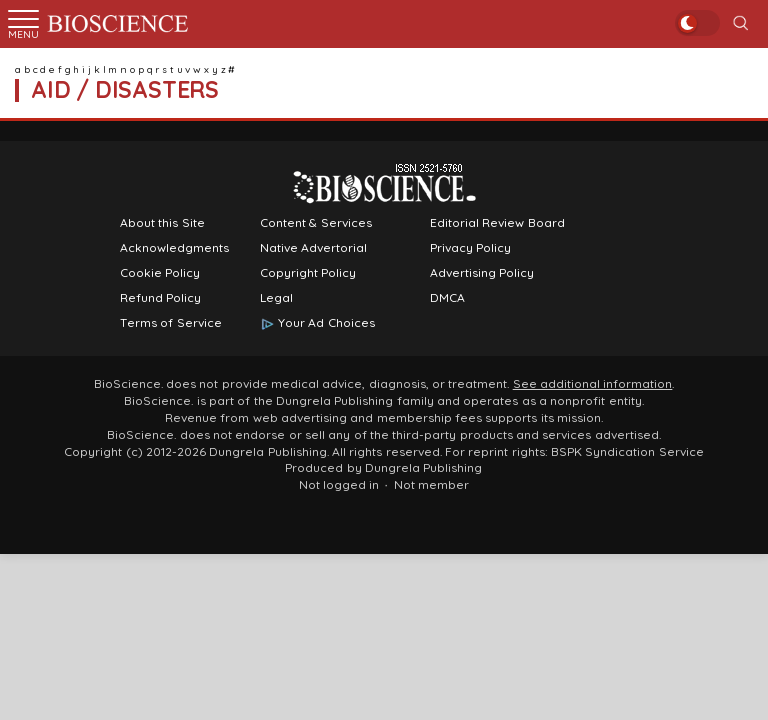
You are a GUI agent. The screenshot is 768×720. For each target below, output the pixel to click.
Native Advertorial (313, 248)
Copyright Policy (308, 273)
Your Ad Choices (326, 323)
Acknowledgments (174, 248)
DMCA (447, 298)
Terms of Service (171, 323)
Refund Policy (160, 298)
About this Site (162, 223)
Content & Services (316, 223)
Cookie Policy (160, 273)
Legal (276, 298)
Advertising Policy (482, 273)
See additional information (593, 384)
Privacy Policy (470, 248)
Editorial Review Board (497, 223)
